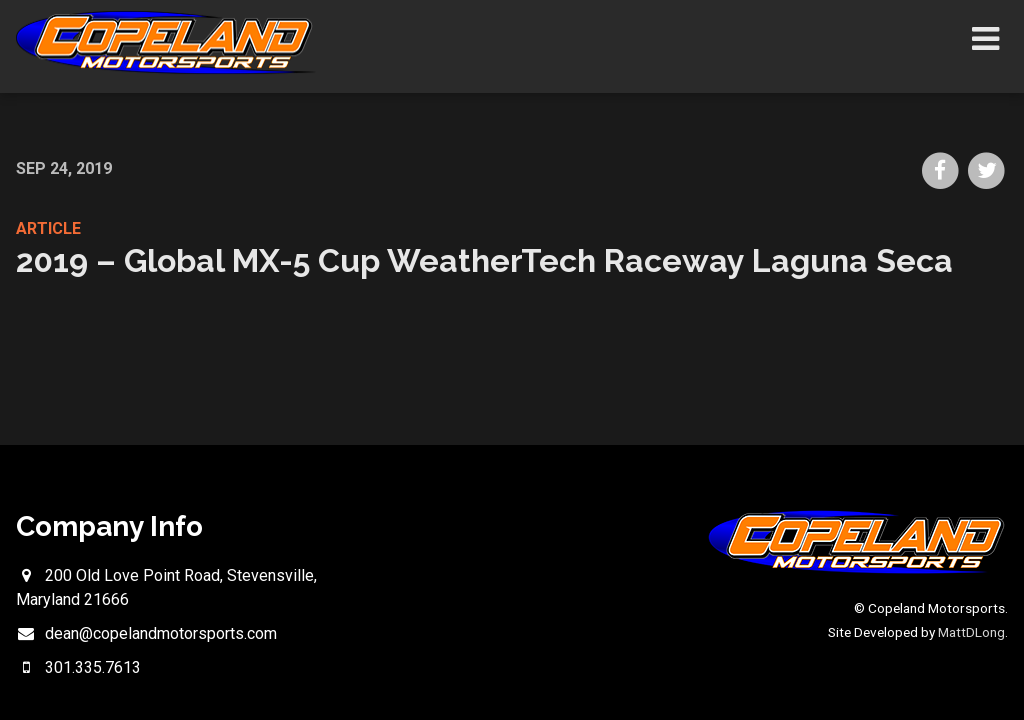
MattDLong (971, 632)
